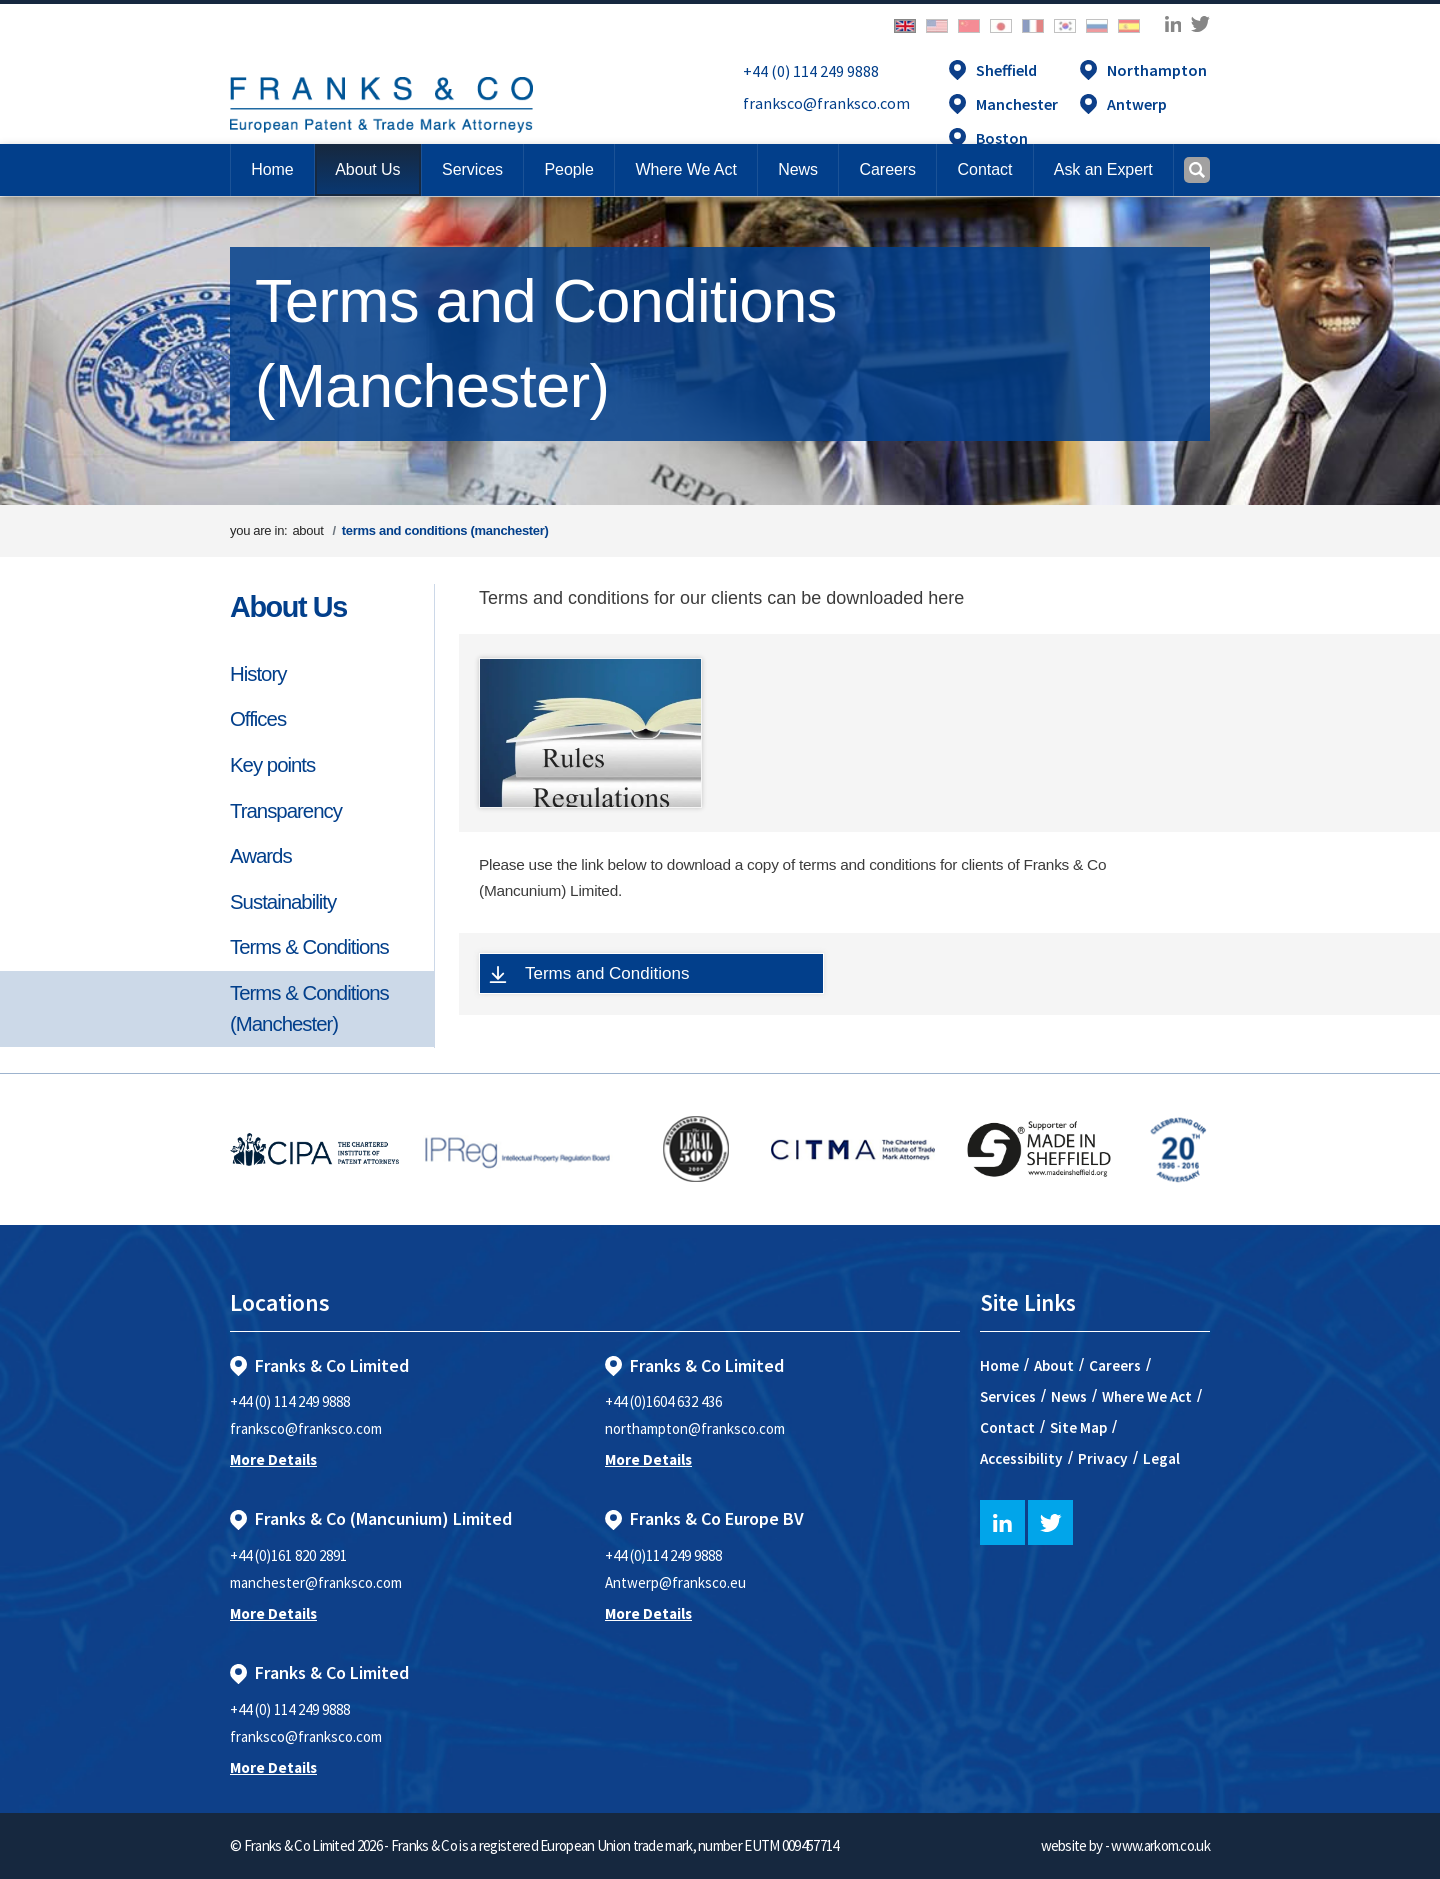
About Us (288, 607)
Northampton (1157, 70)
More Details (273, 1459)
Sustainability (283, 902)
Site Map (1078, 1427)
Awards (261, 856)
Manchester (1017, 104)
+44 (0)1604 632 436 (663, 1401)
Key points (272, 765)
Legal (1161, 1458)
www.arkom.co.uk (1160, 1845)
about (307, 530)
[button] (984, 170)
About (1054, 1365)
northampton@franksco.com (695, 1428)
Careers (1115, 1365)
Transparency (286, 811)
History (258, 674)
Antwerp (1137, 104)
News (1069, 1396)
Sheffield (1006, 70)
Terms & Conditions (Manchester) (309, 1008)
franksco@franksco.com (826, 103)
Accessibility (1021, 1458)
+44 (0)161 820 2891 (288, 1555)
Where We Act (1147, 1396)
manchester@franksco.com (316, 1582)
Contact (1007, 1427)
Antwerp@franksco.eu (675, 1582)
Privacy (1103, 1458)
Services (1008, 1396)
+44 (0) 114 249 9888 (811, 71)
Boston (1002, 138)
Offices (258, 719)
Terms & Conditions (309, 947)
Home (272, 169)
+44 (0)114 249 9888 (663, 1555)
